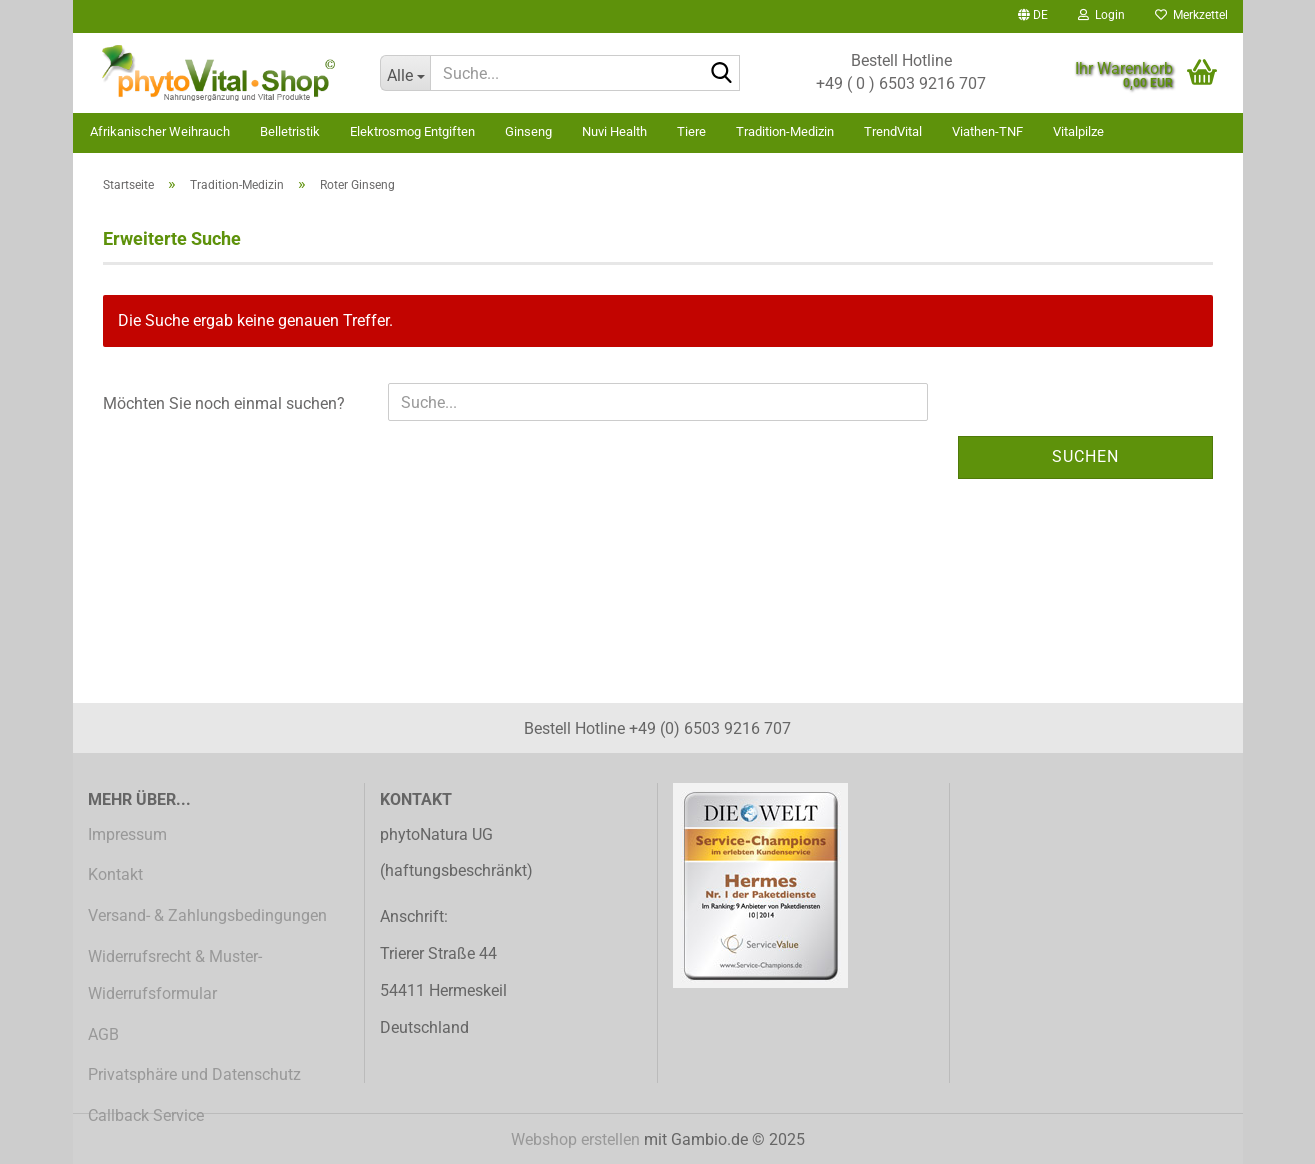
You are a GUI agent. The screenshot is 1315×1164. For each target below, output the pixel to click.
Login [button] (1101, 15)
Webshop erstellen (575, 1139)
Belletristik (290, 131)
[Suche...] (405, 73)
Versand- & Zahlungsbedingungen (207, 915)
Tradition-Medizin (785, 131)
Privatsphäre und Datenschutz (194, 1074)
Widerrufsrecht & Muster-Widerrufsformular (175, 975)
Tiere (691, 131)
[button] (1033, 16)
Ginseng (528, 131)
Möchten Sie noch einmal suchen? (224, 403)
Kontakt (115, 874)
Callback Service (146, 1115)
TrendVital (893, 131)
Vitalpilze (1078, 131)
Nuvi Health (614, 131)
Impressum (127, 834)
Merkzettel (1191, 15)
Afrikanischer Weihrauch (160, 131)
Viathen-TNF (987, 131)
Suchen (1085, 456)
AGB (103, 1034)
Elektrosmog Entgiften (412, 131)
